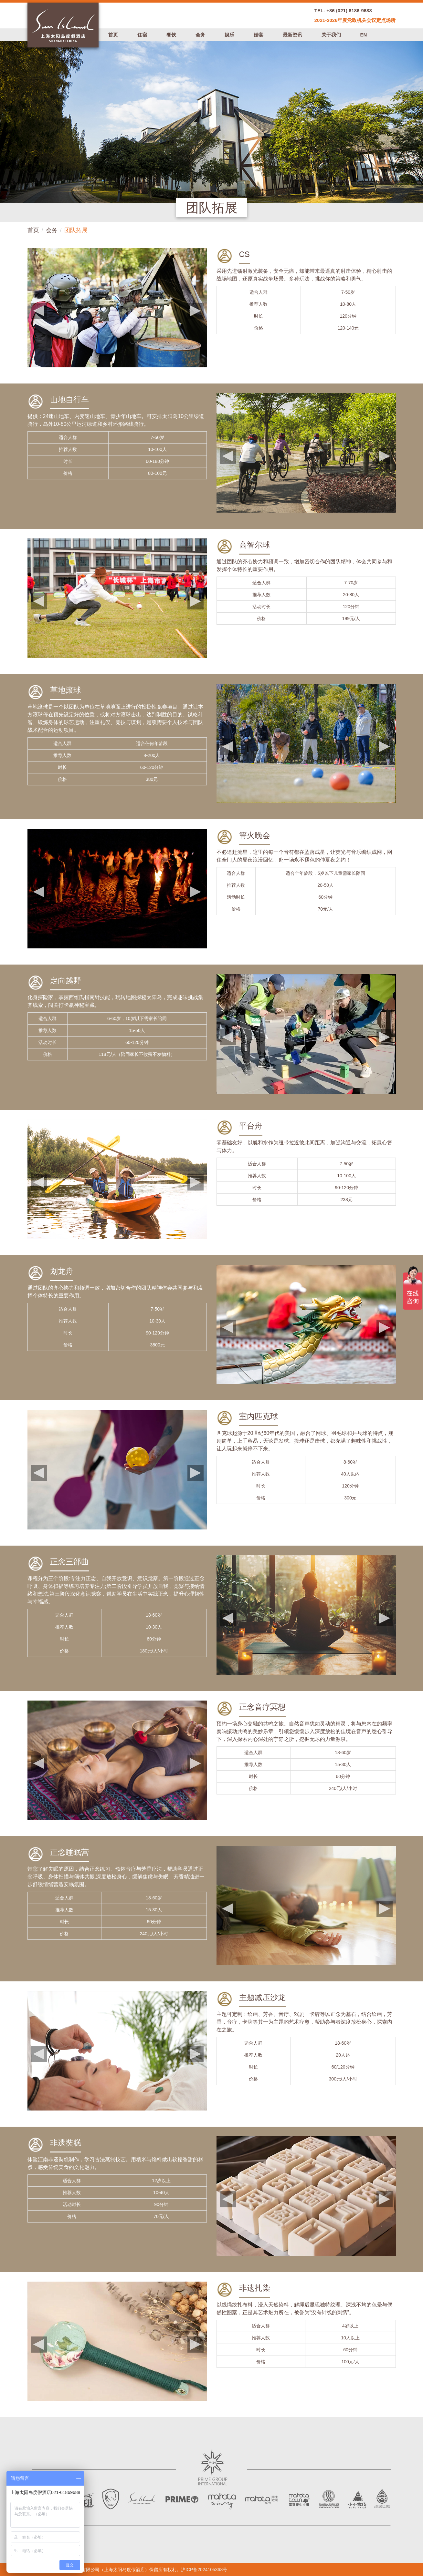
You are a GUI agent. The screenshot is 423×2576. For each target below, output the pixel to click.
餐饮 (171, 34)
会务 (200, 34)
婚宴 (258, 34)
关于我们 (331, 34)
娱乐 (229, 34)
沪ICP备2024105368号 (204, 2569)
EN (363, 34)
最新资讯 (292, 34)
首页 (113, 34)
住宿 (142, 34)
